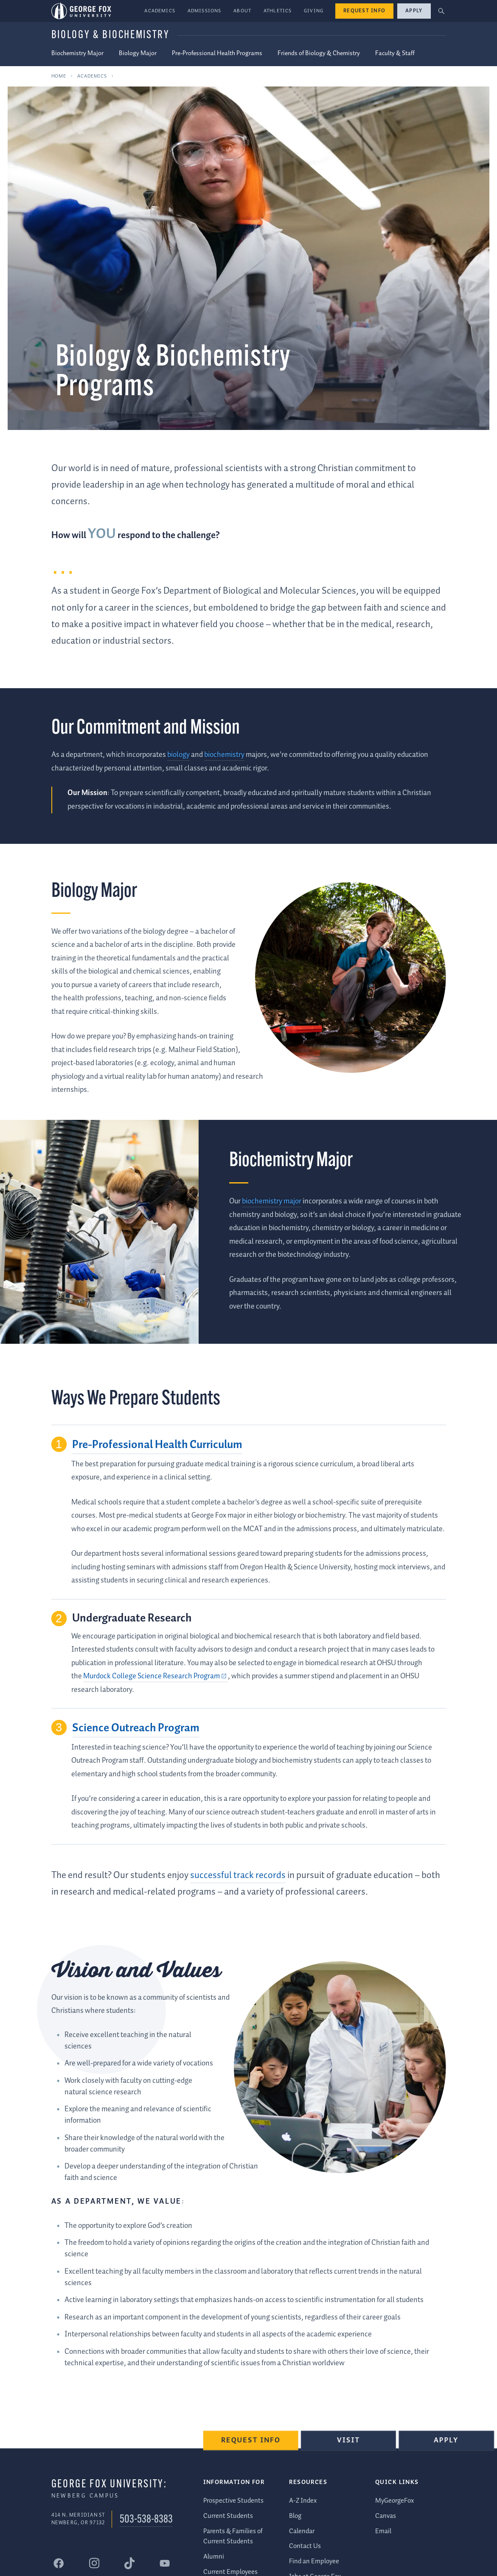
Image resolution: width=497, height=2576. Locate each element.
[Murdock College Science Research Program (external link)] (155, 1676)
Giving (313, 11)
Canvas (385, 2515)
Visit (350, 2443)
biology (178, 755)
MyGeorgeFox (394, 2500)
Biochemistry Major (77, 53)
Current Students (228, 2515)
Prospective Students (233, 2500)
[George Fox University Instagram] (94, 2563)
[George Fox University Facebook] (59, 2562)
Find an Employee (314, 2561)
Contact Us (305, 2546)
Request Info (364, 10)
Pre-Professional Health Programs (217, 53)
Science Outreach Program (135, 1728)
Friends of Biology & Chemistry (319, 53)
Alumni (213, 2556)
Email (383, 2531)
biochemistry (224, 755)
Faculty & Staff (395, 53)
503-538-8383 (146, 2519)
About (242, 11)
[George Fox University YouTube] (164, 2563)
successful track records (238, 1875)
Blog (295, 2515)
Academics (159, 11)
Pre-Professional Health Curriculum (157, 1445)
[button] (441, 11)
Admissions (205, 11)
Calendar (301, 2531)
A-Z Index (303, 2500)
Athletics (278, 11)
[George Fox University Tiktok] (129, 2562)
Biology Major (138, 53)
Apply (413, 10)
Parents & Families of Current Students (233, 2536)
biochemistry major (271, 1201)
